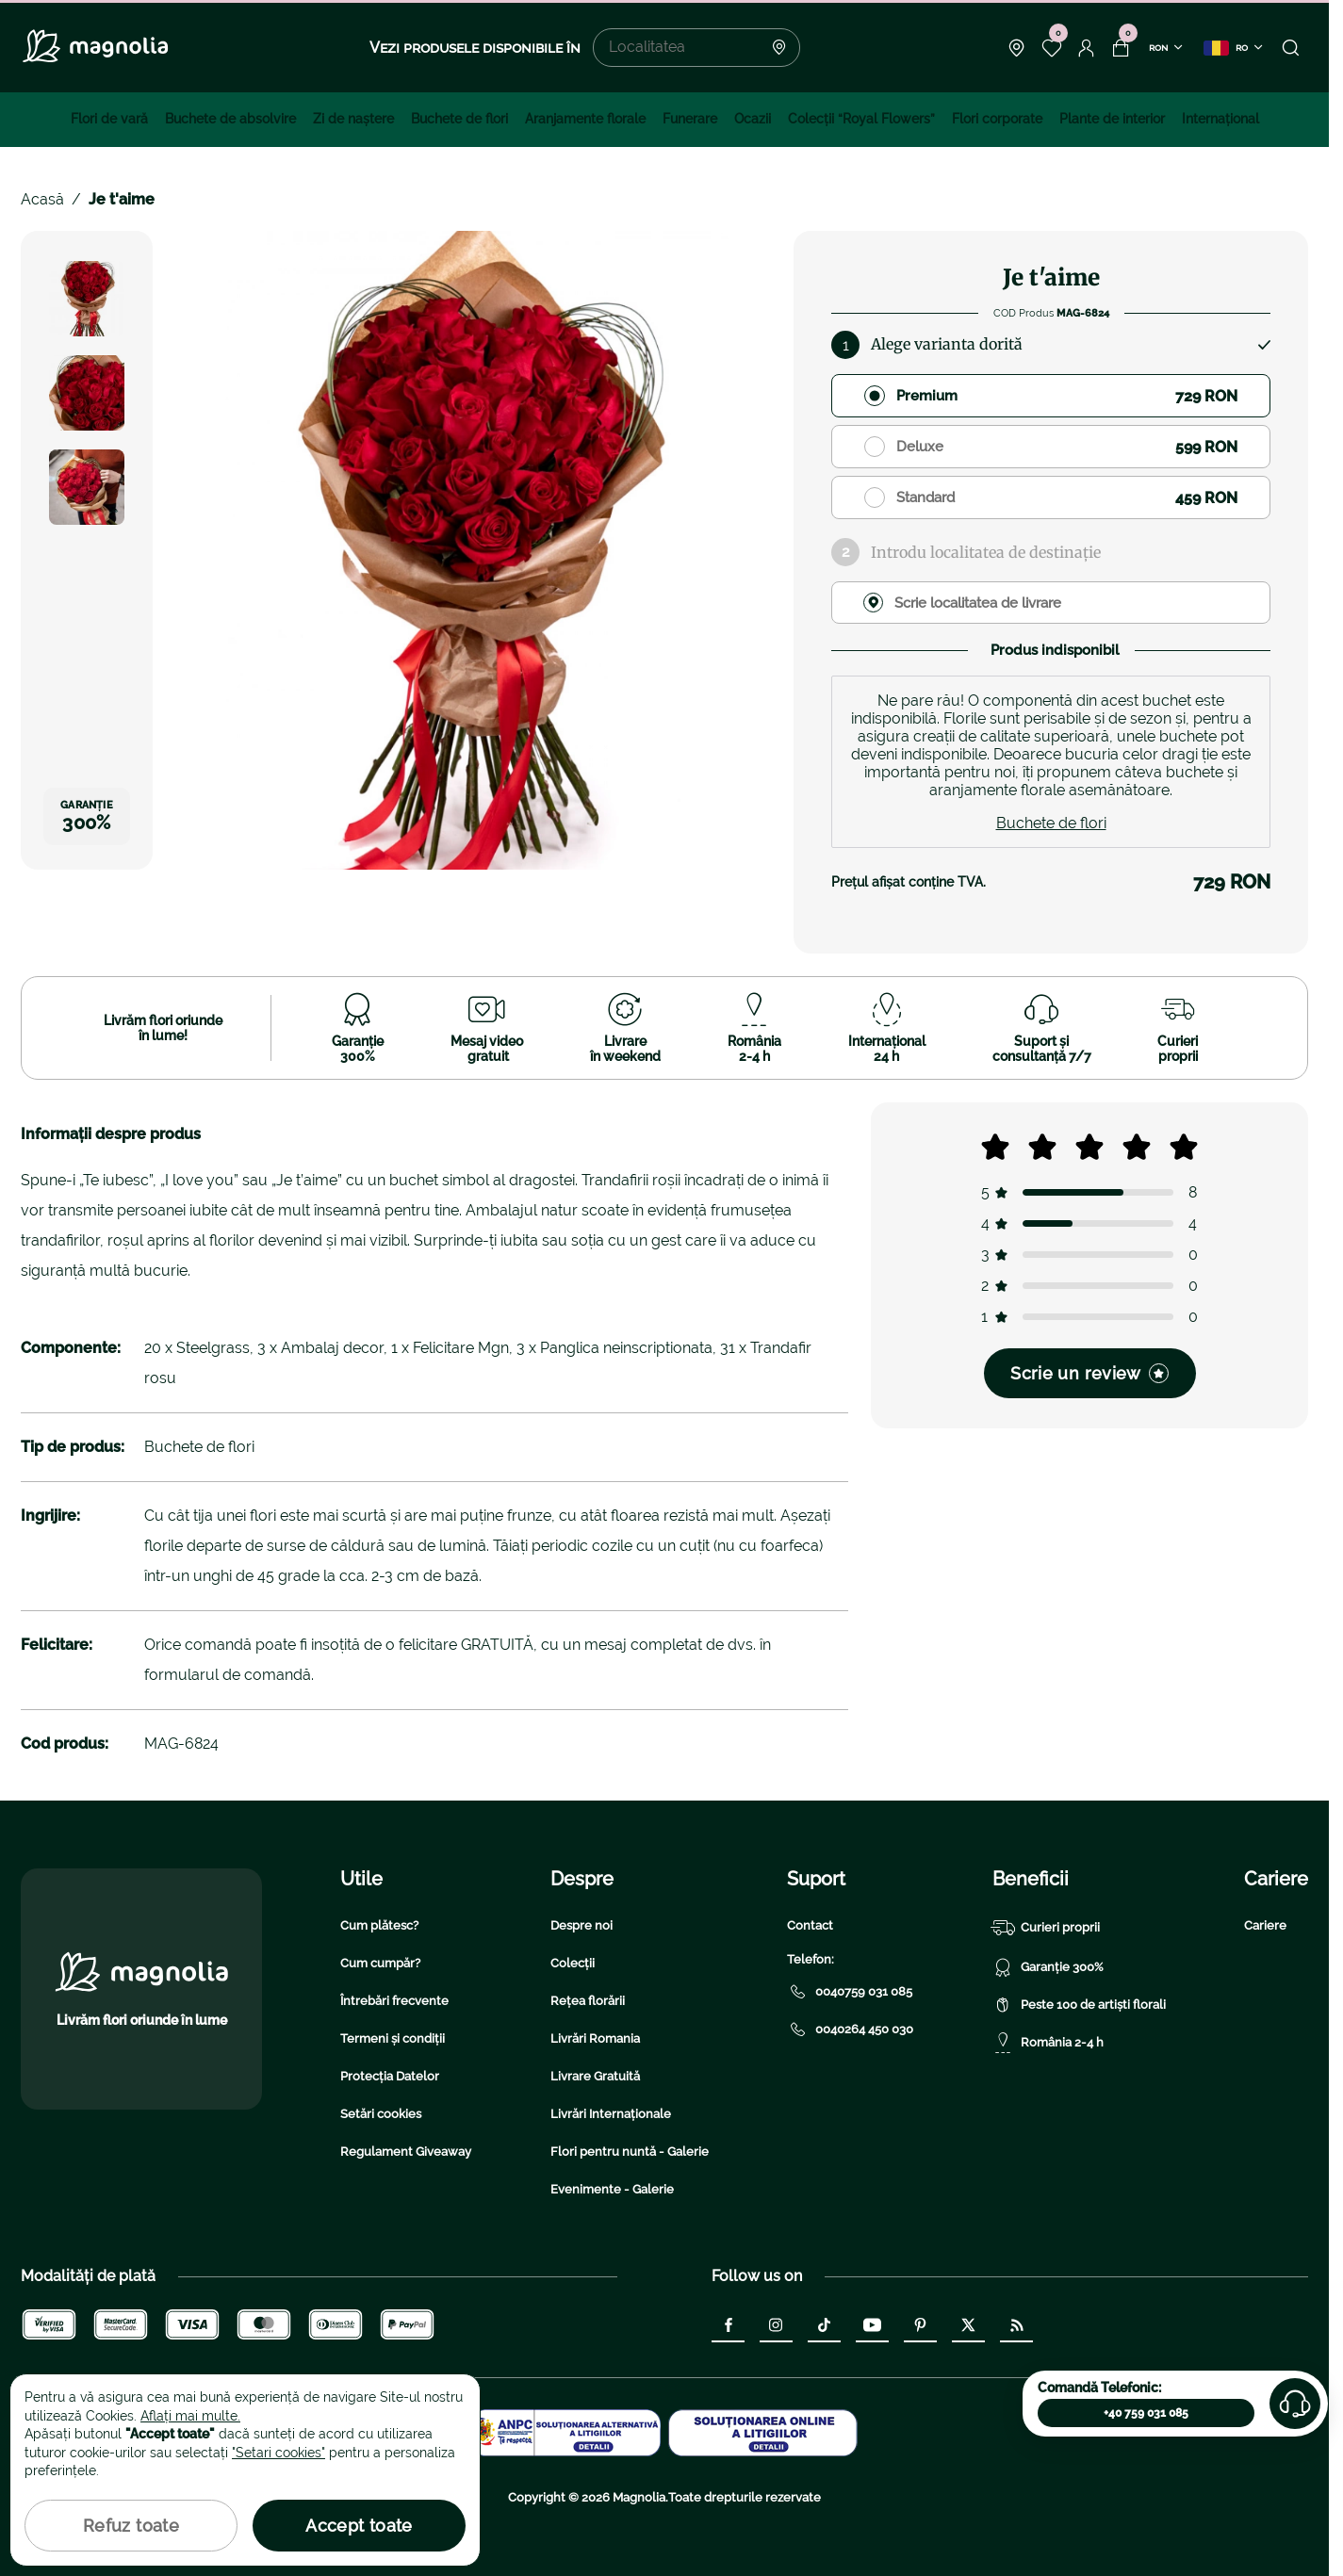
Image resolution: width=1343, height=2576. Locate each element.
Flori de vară (109, 118)
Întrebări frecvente (394, 2001)
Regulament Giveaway (405, 2151)
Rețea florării (587, 2001)
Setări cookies (380, 2114)
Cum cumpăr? (380, 1963)
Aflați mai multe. (190, 2415)
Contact (810, 1925)
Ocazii (752, 118)
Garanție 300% (1048, 1967)
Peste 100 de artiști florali (1079, 2005)
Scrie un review (1089, 1373)
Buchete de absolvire (230, 118)
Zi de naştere (353, 118)
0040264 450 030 (850, 2029)
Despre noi (581, 1925)
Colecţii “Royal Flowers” (861, 118)
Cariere (1265, 1925)
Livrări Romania (595, 2038)
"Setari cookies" (278, 2452)
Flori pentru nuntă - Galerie (629, 2151)
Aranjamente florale (585, 118)
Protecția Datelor (389, 2076)
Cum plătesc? (379, 1925)
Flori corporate (997, 118)
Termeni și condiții (392, 2038)
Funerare (690, 118)
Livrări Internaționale (610, 2114)
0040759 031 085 (849, 1991)
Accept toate (358, 2525)
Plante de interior (1112, 118)
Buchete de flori (459, 118)
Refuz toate (131, 2525)
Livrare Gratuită (595, 2076)
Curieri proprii (1046, 1928)
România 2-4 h (1048, 2042)
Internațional (1220, 118)
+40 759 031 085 (1146, 2413)
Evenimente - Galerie (612, 2189)
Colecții (572, 1963)
